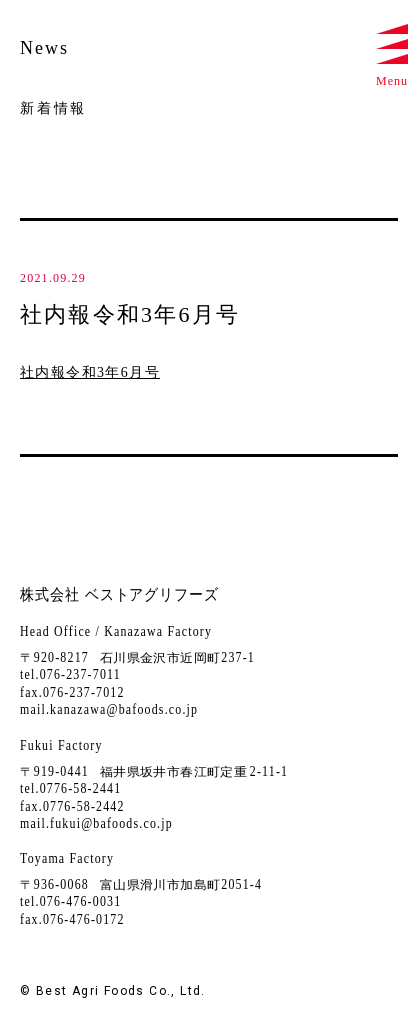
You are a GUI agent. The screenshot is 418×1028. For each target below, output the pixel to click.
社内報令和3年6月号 (90, 372)
